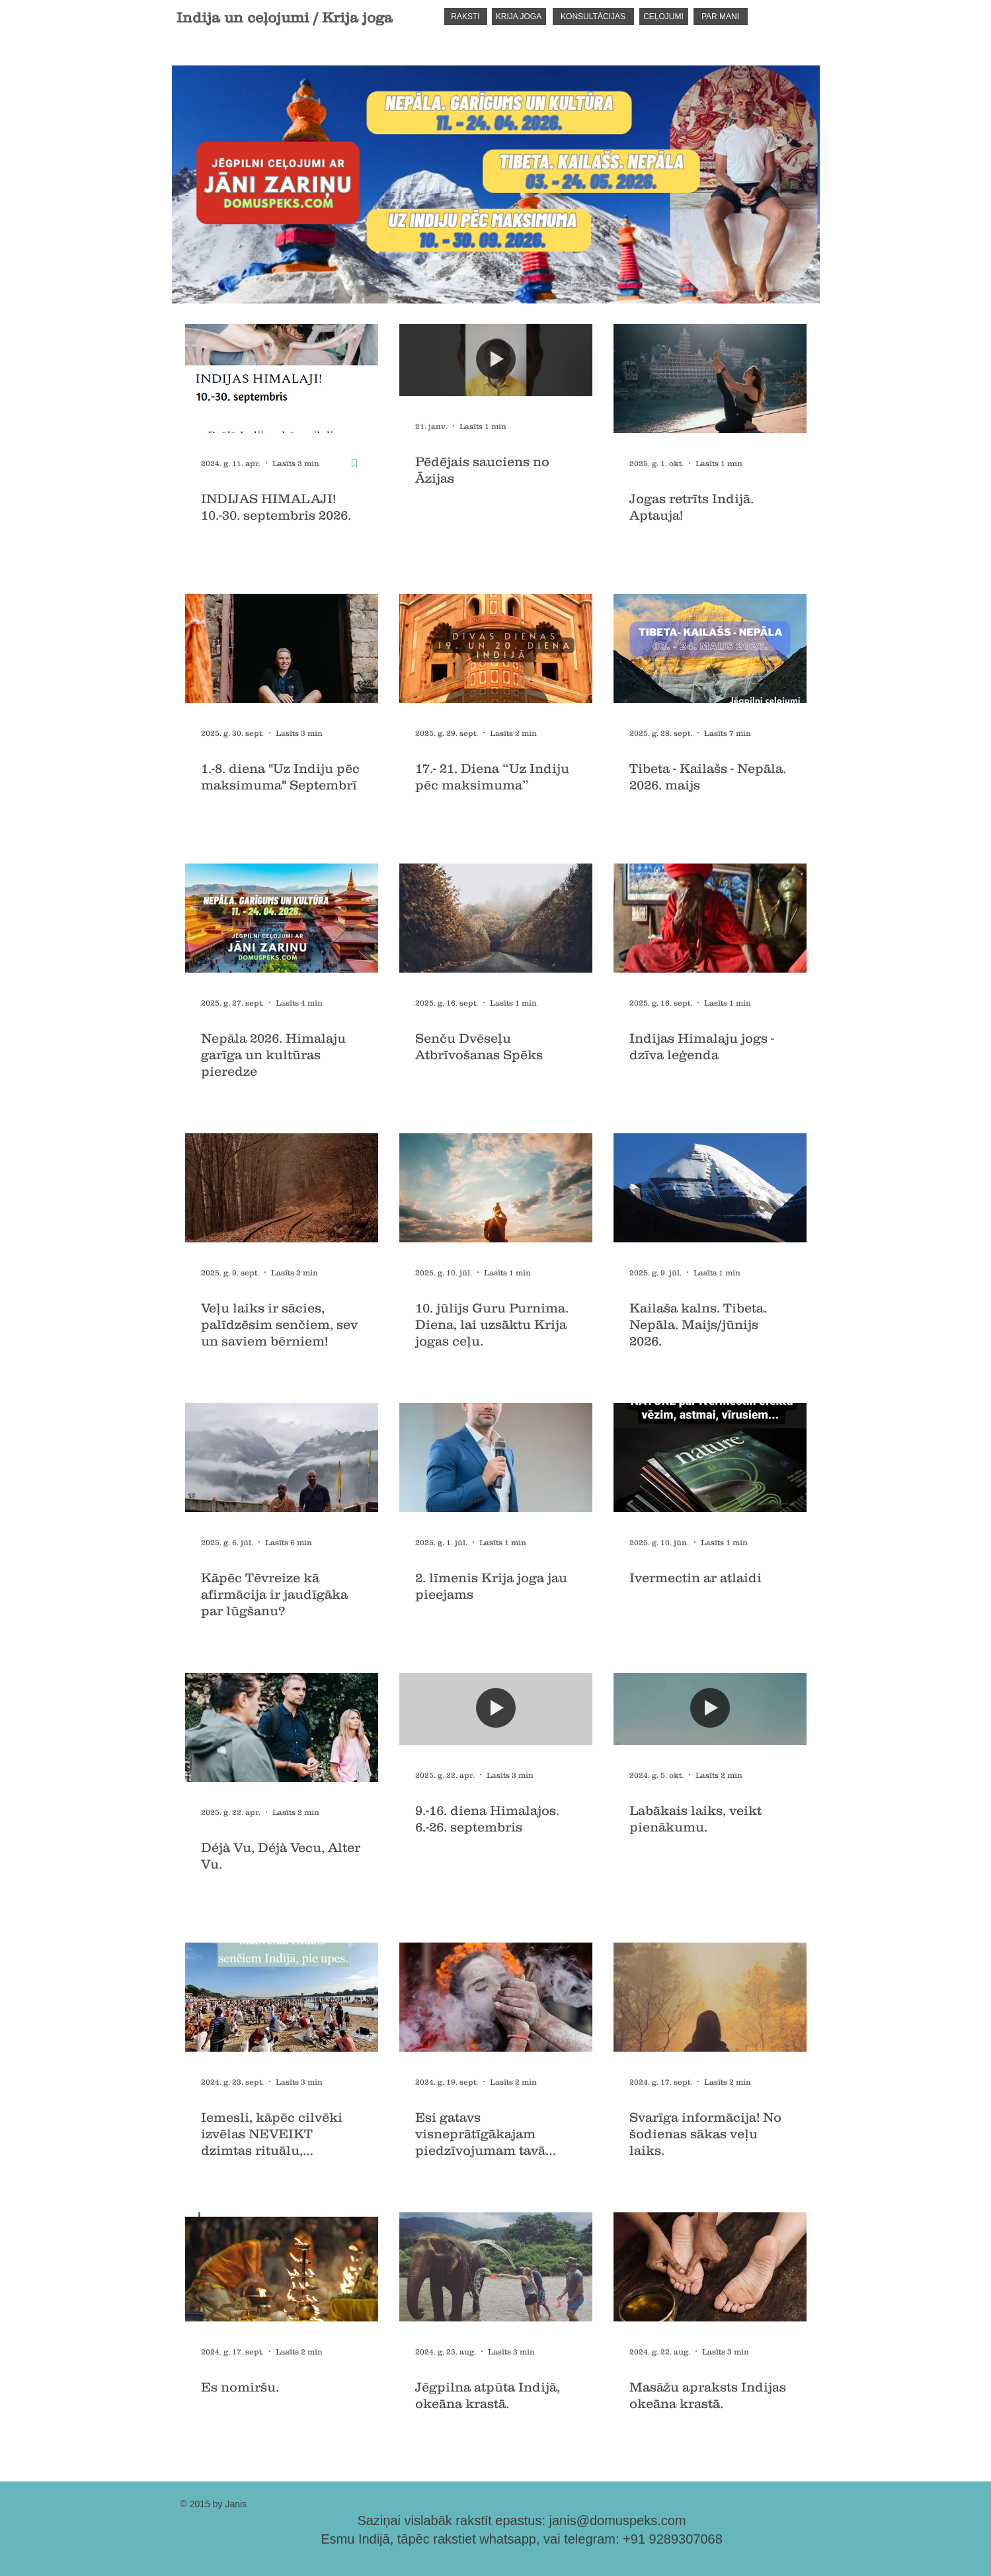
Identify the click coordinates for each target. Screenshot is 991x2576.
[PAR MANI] (721, 16)
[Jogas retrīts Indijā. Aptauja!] (710, 378)
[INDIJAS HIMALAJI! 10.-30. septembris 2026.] (281, 378)
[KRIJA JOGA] (519, 16)
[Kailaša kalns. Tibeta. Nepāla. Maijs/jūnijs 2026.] (710, 1187)
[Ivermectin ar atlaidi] (710, 1457)
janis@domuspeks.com (617, 2520)
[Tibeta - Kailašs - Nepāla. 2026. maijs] (710, 648)
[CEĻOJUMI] (663, 16)
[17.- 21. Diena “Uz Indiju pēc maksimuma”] (495, 648)
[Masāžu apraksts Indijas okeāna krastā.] (710, 2266)
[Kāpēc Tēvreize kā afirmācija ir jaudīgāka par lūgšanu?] (281, 1457)
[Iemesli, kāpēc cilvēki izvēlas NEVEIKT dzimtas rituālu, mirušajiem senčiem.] (281, 1997)
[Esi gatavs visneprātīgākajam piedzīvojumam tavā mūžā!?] (495, 1997)
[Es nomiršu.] (281, 2266)
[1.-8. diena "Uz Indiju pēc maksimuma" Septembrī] (281, 648)
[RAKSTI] (465, 16)
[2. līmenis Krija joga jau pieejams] (495, 1457)
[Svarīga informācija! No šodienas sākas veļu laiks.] (710, 1997)
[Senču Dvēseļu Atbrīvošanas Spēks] (495, 918)
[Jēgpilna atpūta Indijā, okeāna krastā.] (495, 2266)
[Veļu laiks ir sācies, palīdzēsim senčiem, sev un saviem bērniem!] (281, 1187)
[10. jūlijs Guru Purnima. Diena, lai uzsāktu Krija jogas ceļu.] (495, 1187)
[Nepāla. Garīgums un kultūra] (281, 918)
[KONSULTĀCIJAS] (593, 16)
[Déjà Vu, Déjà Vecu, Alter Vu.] (281, 1727)
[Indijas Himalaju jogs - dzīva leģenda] (710, 918)
